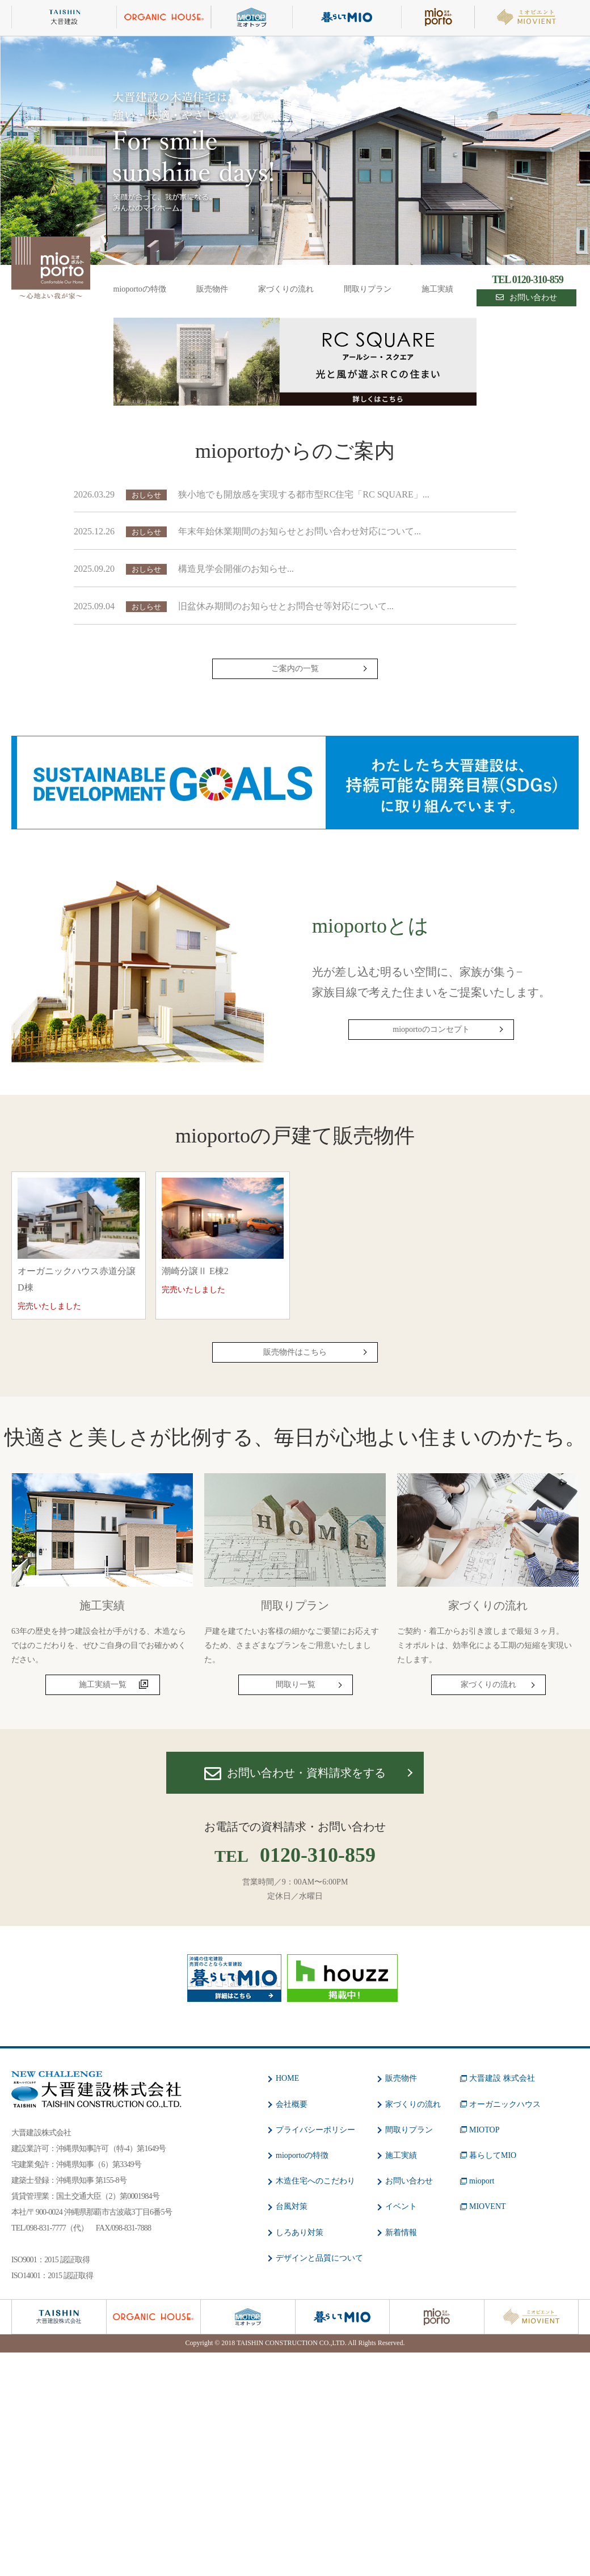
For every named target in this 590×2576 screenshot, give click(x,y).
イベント (401, 2206)
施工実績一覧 (103, 1684)
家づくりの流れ (286, 289)
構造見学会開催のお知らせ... (236, 569)
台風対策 (291, 2206)
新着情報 (401, 2232)
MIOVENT (487, 2206)
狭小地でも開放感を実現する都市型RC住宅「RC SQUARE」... (303, 494)
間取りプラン (367, 289)
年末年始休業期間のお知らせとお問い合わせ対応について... (299, 531)
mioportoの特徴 (139, 289)
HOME (287, 2078)
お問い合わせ (526, 297)
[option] (295, 150)
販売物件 (212, 289)
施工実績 (437, 289)
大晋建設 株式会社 (502, 2078)
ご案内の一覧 (295, 668)
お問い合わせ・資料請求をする (295, 1773)
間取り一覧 (295, 1684)
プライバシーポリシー (315, 2130)
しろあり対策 (299, 2232)
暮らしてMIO (492, 2155)
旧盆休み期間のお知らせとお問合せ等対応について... (286, 606)
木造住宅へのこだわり (315, 2181)
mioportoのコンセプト (431, 1029)
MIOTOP (484, 2130)
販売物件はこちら (295, 1352)
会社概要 (291, 2104)
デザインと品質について (319, 2258)
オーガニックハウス (505, 2104)
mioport (481, 2181)
